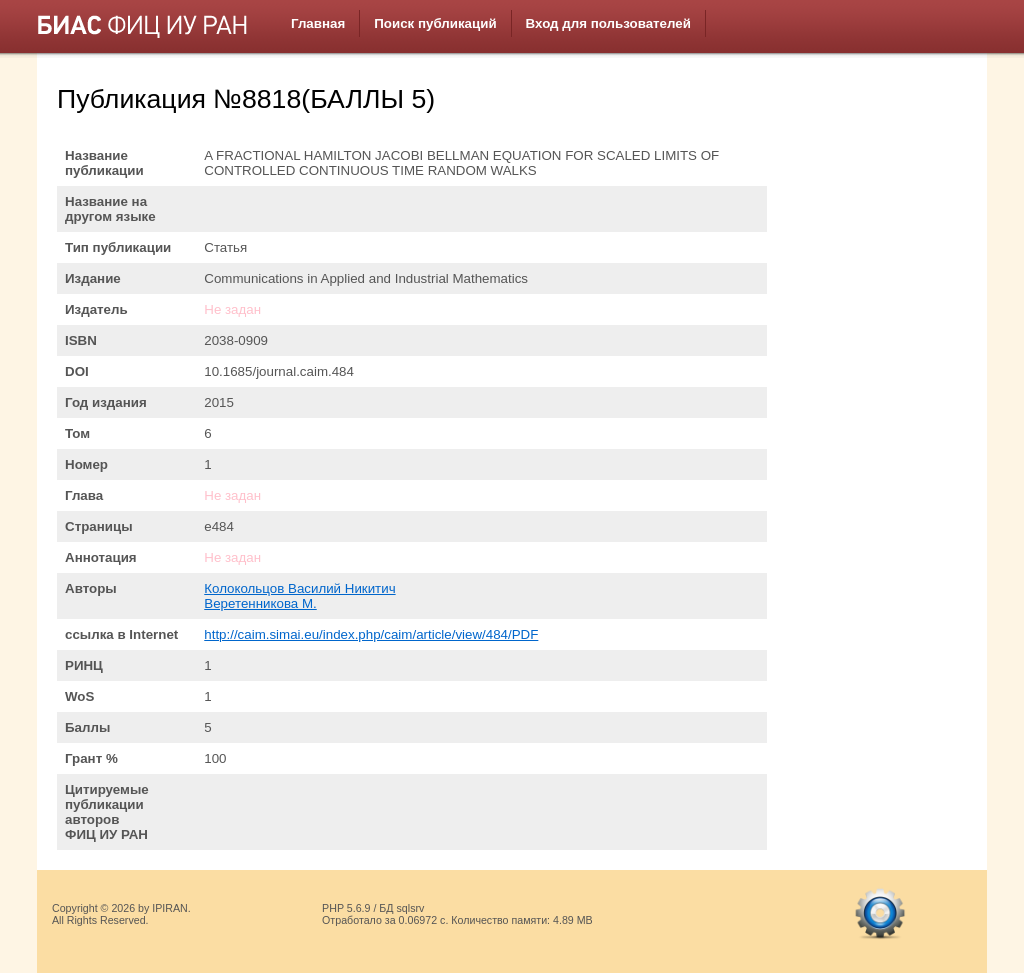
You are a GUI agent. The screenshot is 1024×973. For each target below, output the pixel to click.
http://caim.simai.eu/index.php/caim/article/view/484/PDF (371, 634)
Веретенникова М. (260, 603)
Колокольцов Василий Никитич (299, 588)
